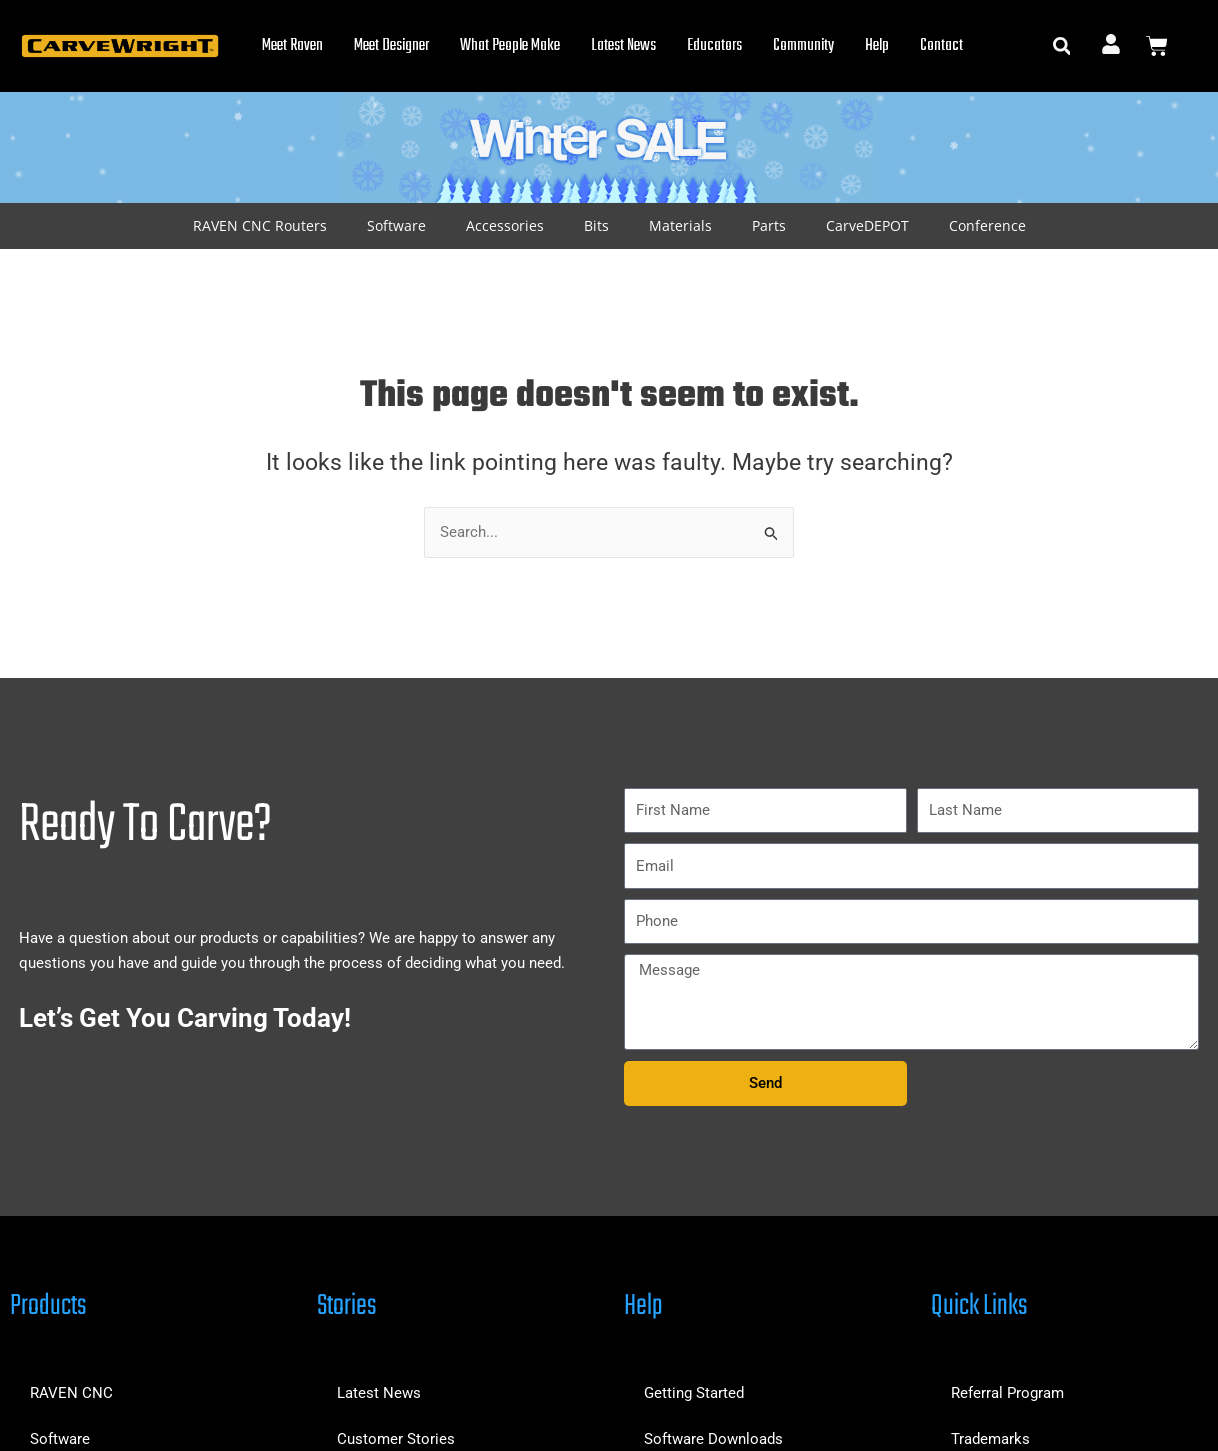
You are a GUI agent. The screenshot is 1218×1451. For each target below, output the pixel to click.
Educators (714, 46)
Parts (769, 225)
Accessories (505, 225)
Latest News (623, 46)
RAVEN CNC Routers (260, 225)
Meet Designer (391, 46)
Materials (680, 225)
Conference (987, 225)
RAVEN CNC (71, 1393)
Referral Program (1007, 1393)
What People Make (510, 46)
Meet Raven (292, 46)
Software (396, 225)
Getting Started (694, 1393)
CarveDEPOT (867, 225)
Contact (941, 46)
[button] (1061, 46)
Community (803, 46)
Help (877, 46)
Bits (596, 225)
